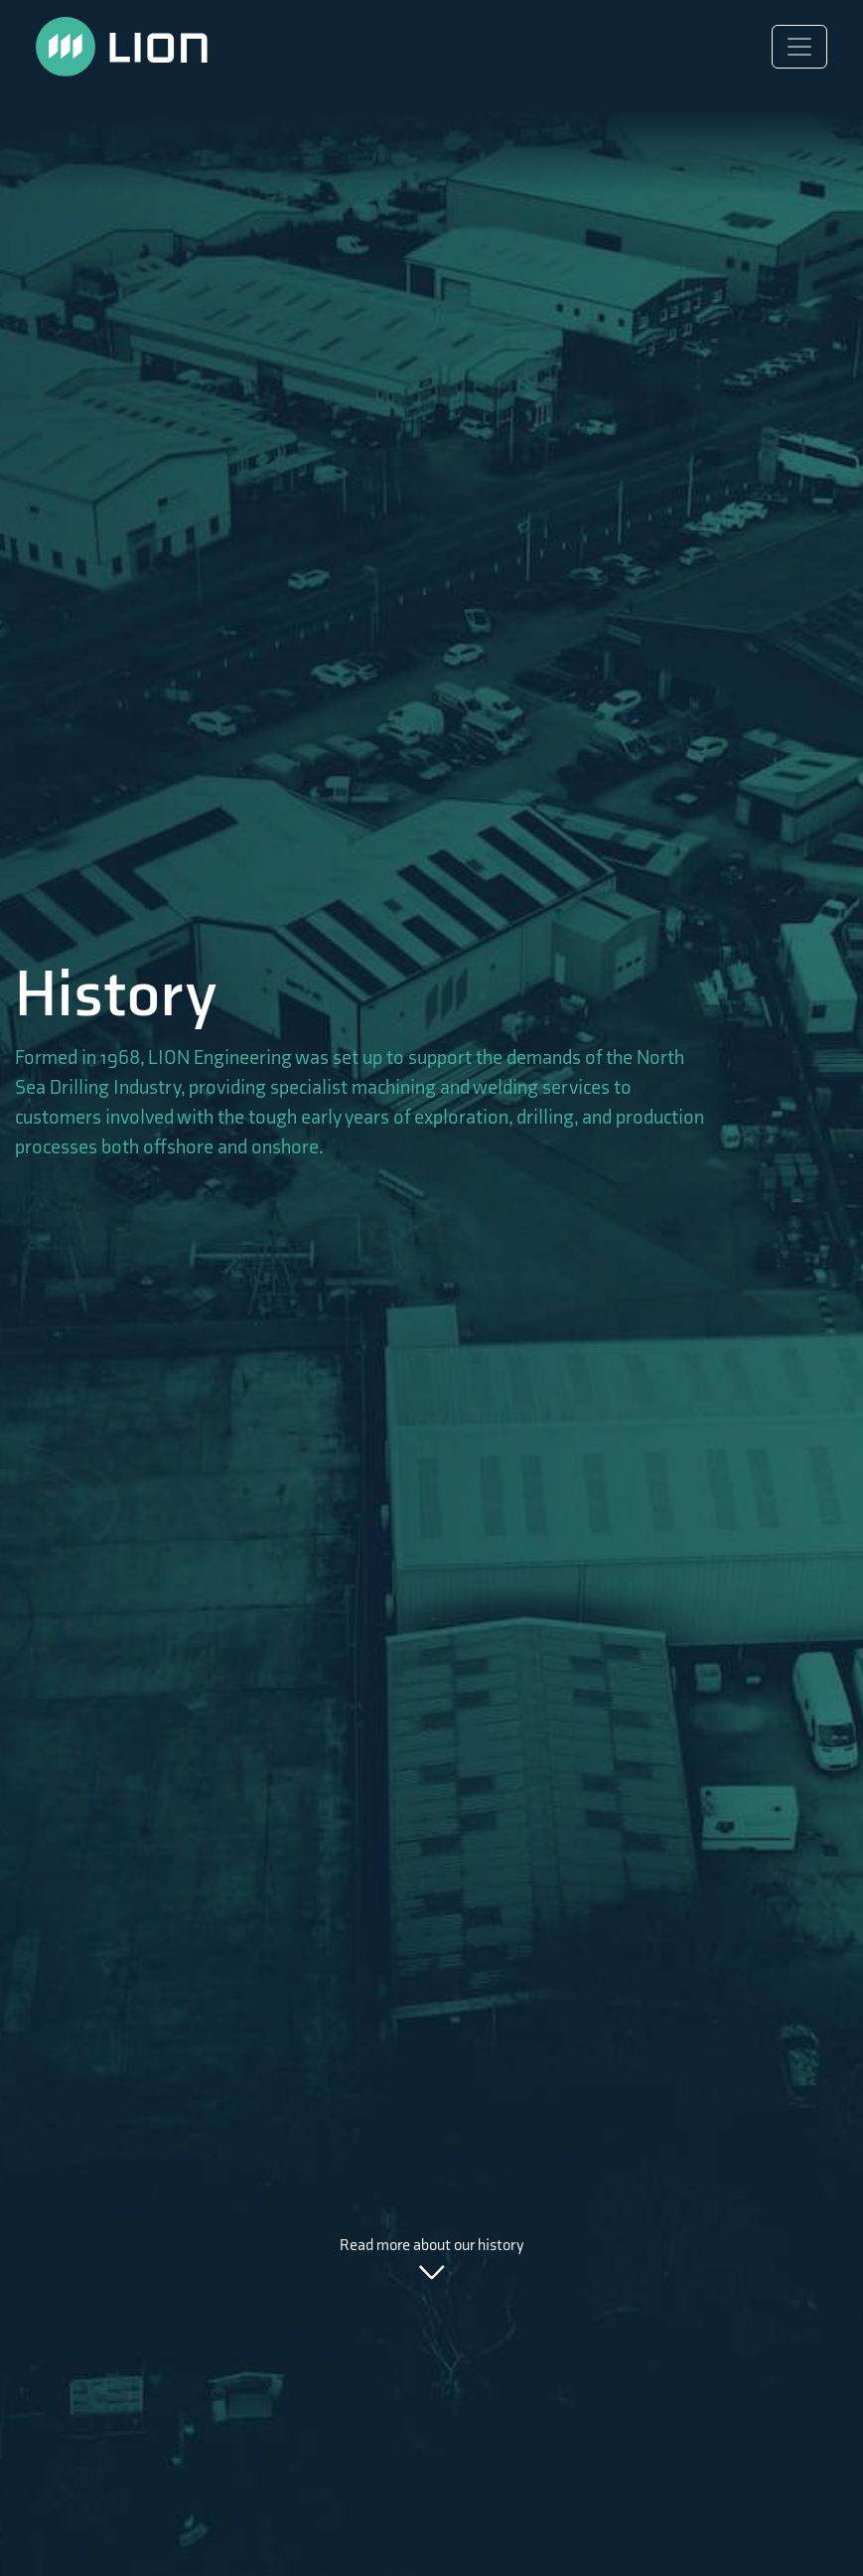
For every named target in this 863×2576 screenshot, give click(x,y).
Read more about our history (432, 2259)
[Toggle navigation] (799, 47)
